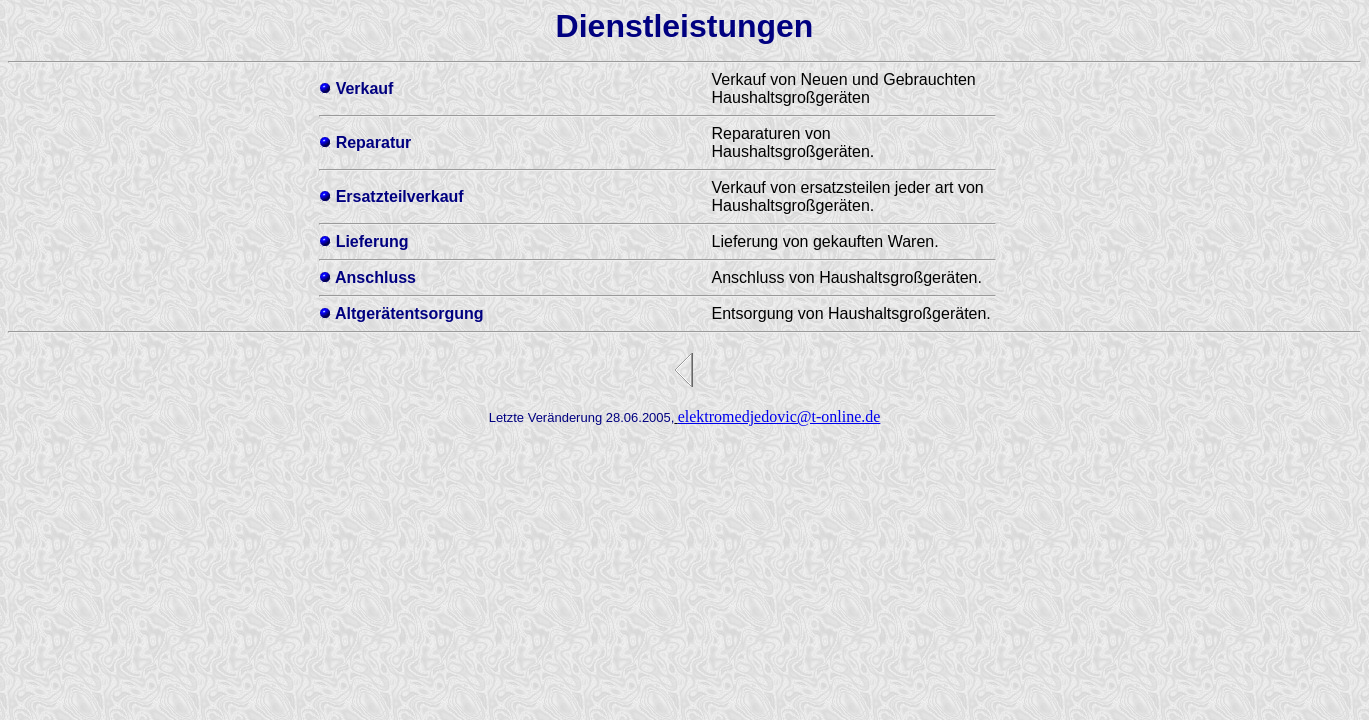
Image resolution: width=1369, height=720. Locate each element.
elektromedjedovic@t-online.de (779, 416)
